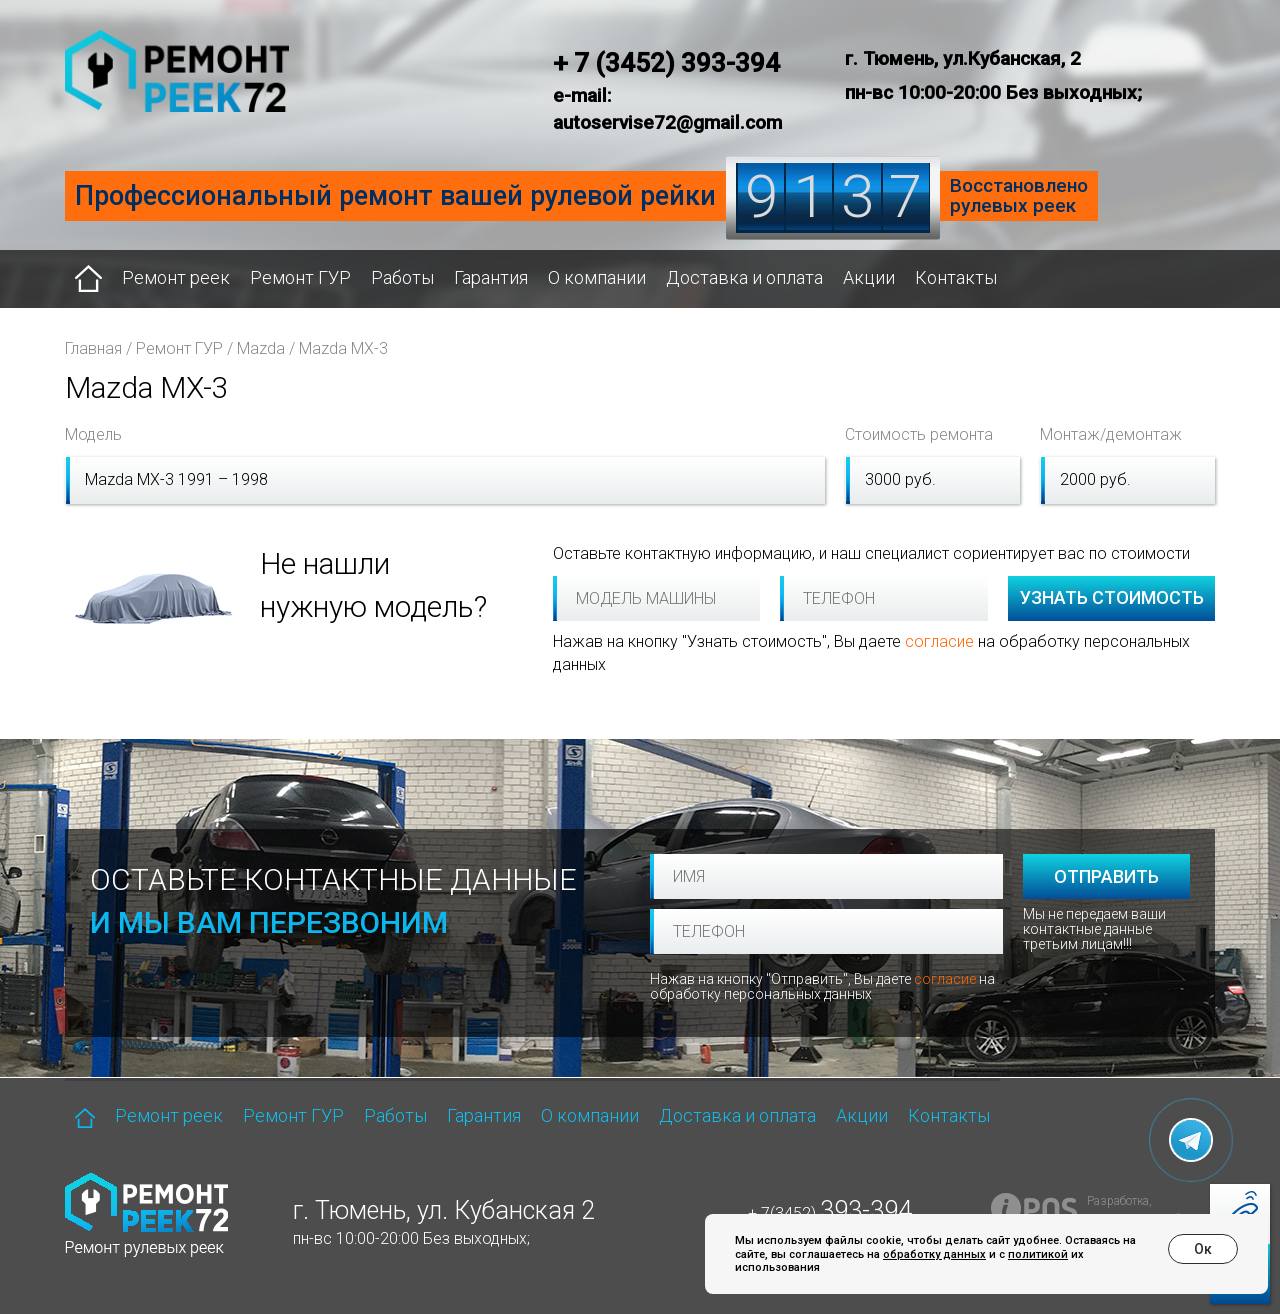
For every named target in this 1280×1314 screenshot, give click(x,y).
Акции (869, 277)
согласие (939, 641)
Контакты (956, 277)
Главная (93, 348)
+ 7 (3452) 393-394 (666, 63)
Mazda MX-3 (343, 348)
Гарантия (491, 277)
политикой (1038, 1254)
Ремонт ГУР (300, 277)
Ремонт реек (176, 277)
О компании (597, 277)
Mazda (261, 348)
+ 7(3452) (830, 1213)
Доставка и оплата (744, 277)
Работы (402, 277)
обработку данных (934, 1254)
